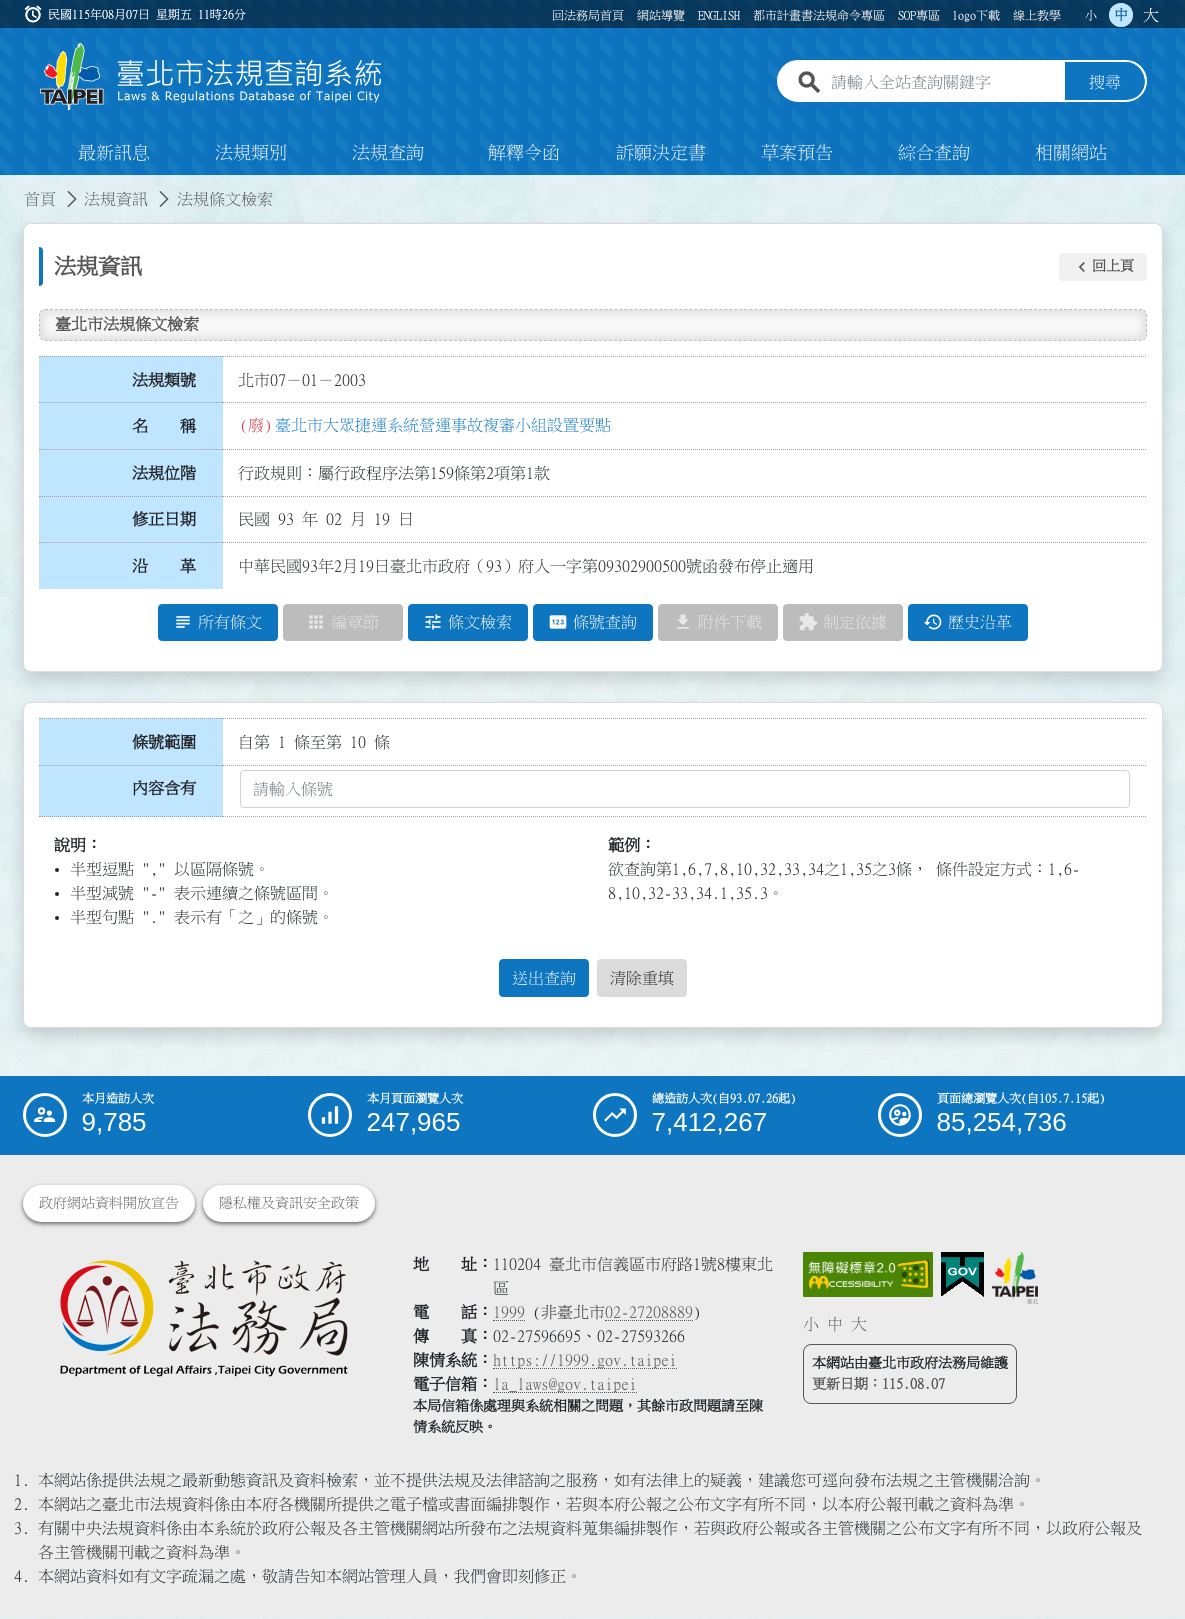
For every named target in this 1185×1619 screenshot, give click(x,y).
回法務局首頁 (588, 15)
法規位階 (164, 473)
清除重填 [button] (642, 979)
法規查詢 (388, 154)
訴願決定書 (661, 154)
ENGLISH (719, 15)
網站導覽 (661, 15)
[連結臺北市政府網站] (1015, 1279)
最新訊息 (114, 154)
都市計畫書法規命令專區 (819, 15)
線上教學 (1037, 15)
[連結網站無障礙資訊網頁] (868, 1276)
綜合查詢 (934, 154)
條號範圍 (164, 742)
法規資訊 (116, 200)
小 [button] (1091, 15)
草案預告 (797, 154)
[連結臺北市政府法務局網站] (203, 1318)
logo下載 (976, 15)
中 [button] (1121, 15)
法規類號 (164, 380)
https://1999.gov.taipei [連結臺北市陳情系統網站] (585, 1361)
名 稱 (164, 427)
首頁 (40, 200)
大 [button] (1151, 15)
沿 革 (164, 567)
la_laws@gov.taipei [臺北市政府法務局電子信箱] (565, 1385)
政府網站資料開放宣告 (109, 1204)
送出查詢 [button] (544, 979)
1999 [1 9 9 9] (509, 1313)
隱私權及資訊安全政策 (289, 1204)
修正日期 (164, 520)
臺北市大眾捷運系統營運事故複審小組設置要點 (443, 425)
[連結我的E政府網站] (962, 1276)
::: (12, 188)
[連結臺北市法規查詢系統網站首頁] (212, 77)
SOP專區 (919, 15)
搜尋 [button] (1105, 83)
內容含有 (164, 789)
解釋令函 (524, 154)
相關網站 (1071, 154)
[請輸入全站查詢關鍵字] (943, 83)
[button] (1103, 267)
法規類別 (251, 154)
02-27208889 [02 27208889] (649, 1313)
